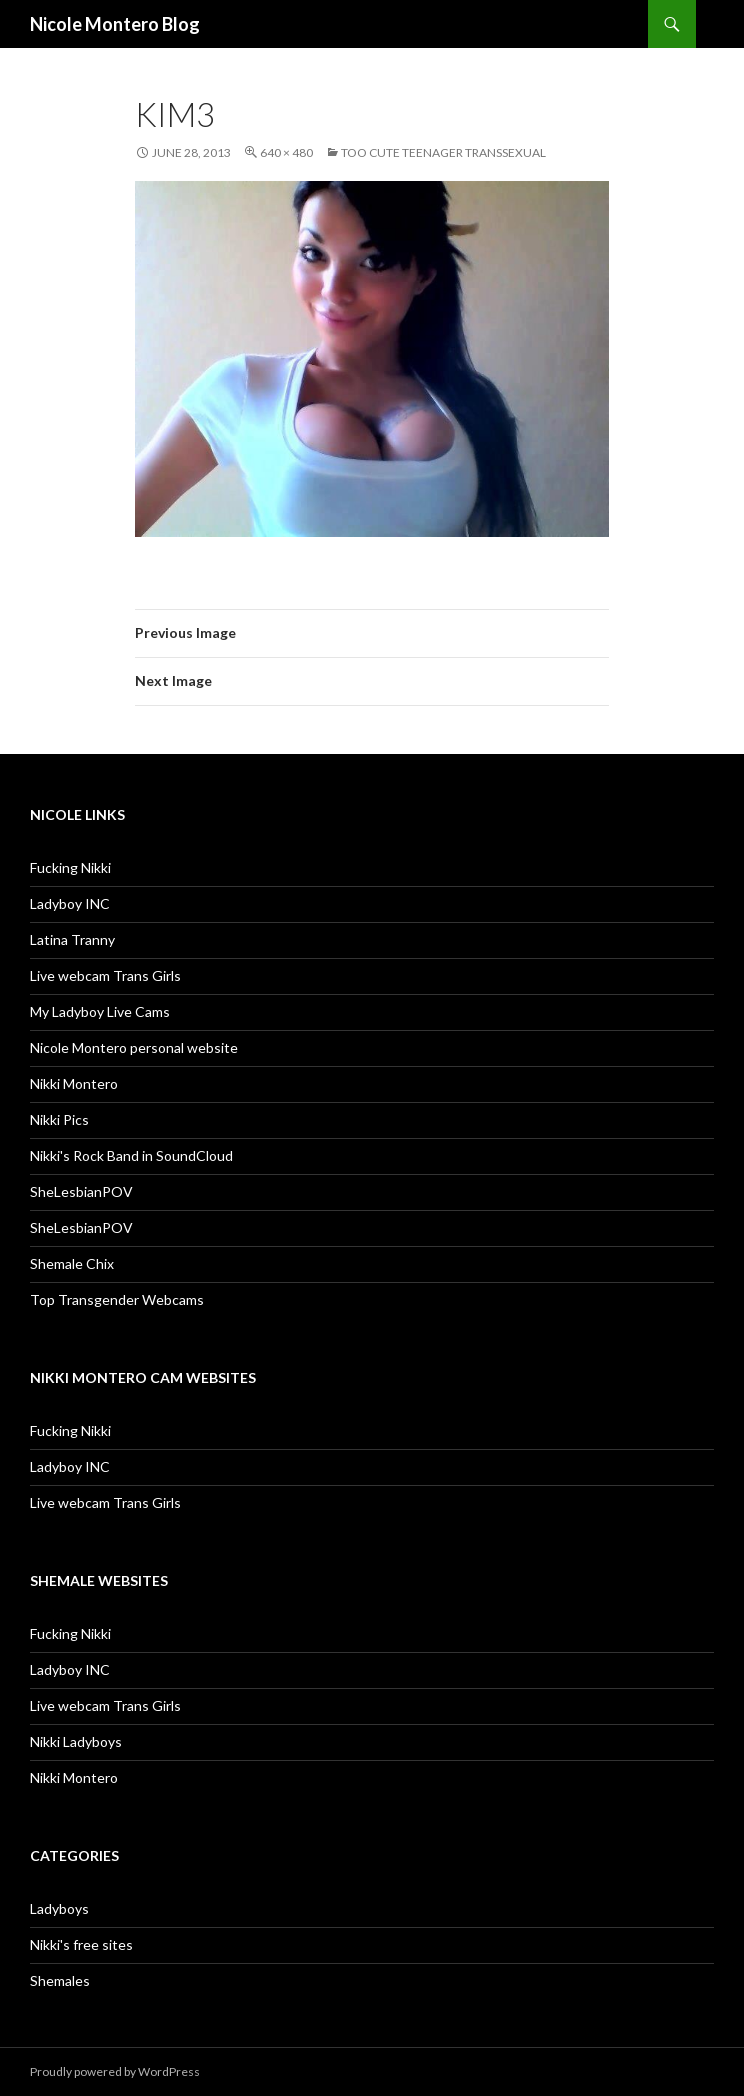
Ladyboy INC (70, 903)
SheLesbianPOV (81, 1191)
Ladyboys (59, 1908)
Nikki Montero (74, 1083)
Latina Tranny (72, 939)
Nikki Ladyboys (76, 1741)
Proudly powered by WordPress (115, 2071)
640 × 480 (286, 152)
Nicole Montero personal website (134, 1047)
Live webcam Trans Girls (105, 975)
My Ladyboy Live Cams (100, 1011)
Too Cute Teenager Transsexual (443, 152)
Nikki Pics (59, 1119)
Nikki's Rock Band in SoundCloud (131, 1155)
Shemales (60, 1980)
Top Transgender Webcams (117, 1299)
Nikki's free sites (81, 1944)
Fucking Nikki (70, 867)
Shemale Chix (72, 1263)
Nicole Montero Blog (115, 24)
